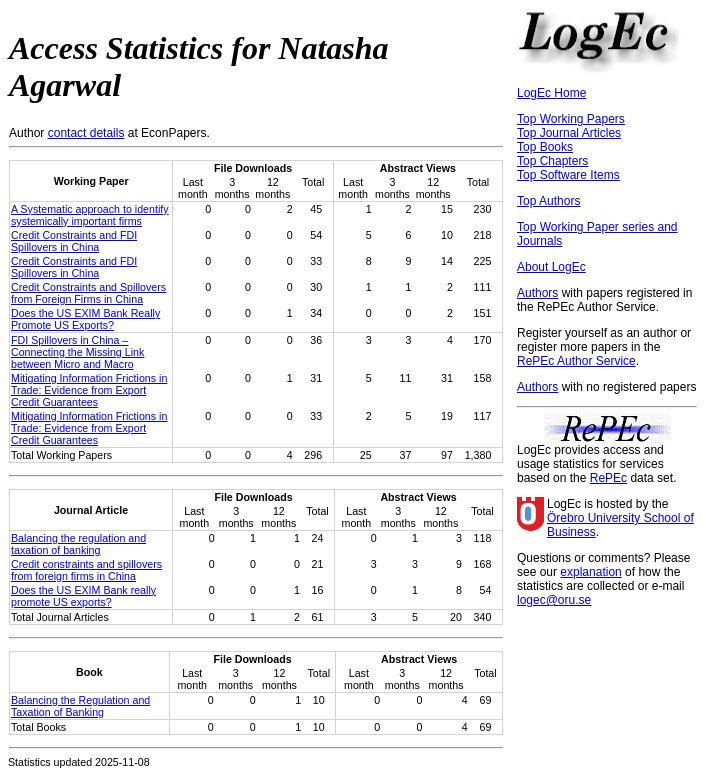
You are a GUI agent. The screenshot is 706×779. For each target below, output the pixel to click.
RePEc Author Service (576, 361)
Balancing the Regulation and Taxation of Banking (80, 706)
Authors (537, 293)
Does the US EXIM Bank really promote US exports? (83, 596)
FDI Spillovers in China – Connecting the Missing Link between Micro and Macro (77, 352)
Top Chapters (552, 161)
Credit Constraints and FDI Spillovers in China (74, 241)
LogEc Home (551, 93)
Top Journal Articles (569, 133)
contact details (86, 133)
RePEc (608, 478)
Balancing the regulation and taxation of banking (78, 544)
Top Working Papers (571, 119)
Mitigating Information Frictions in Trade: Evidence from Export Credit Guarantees (89, 390)
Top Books (545, 147)
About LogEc (551, 267)
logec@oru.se (554, 600)
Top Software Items (568, 175)
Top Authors (548, 201)
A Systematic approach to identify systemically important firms (90, 215)
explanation (590, 572)
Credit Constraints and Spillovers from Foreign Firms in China (88, 293)
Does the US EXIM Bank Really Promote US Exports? (85, 319)
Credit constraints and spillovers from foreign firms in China (86, 570)
